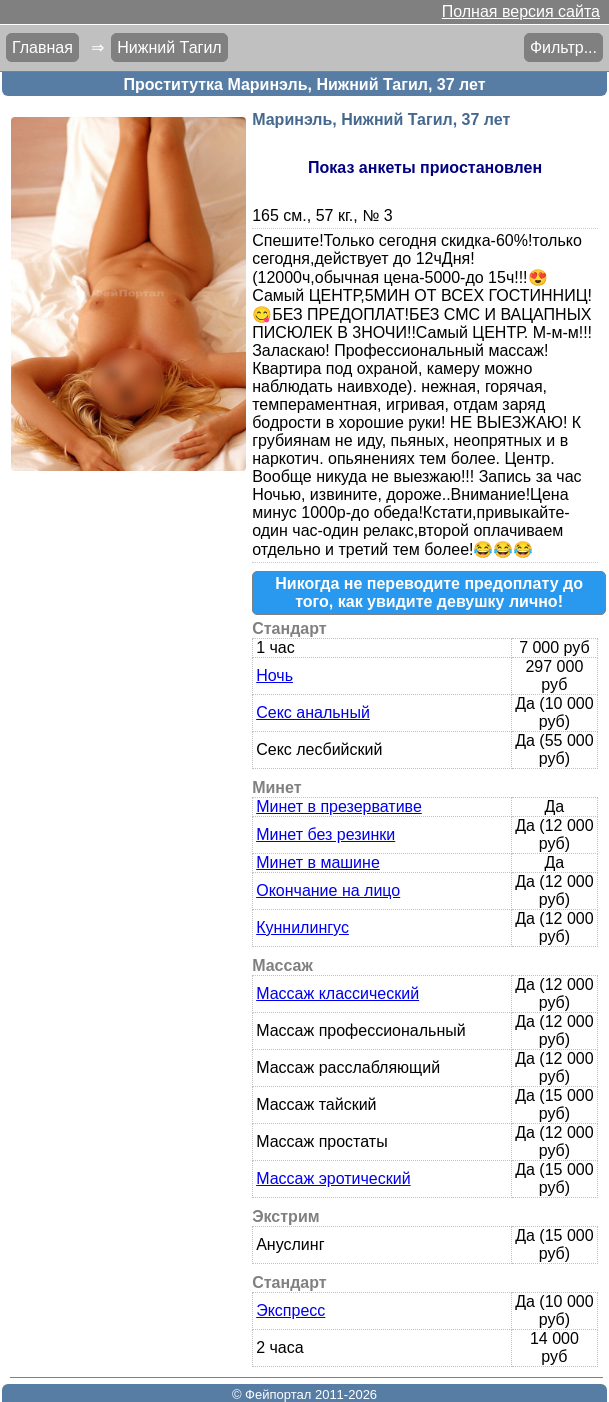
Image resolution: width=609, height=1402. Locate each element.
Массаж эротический (333, 1178)
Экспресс (290, 1310)
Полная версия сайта (521, 11)
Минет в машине (318, 862)
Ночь (274, 675)
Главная (42, 47)
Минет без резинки (325, 834)
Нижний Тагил (169, 47)
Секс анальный (313, 712)
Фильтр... (563, 47)
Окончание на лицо (328, 890)
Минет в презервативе (339, 806)
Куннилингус (302, 927)
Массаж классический (337, 993)
